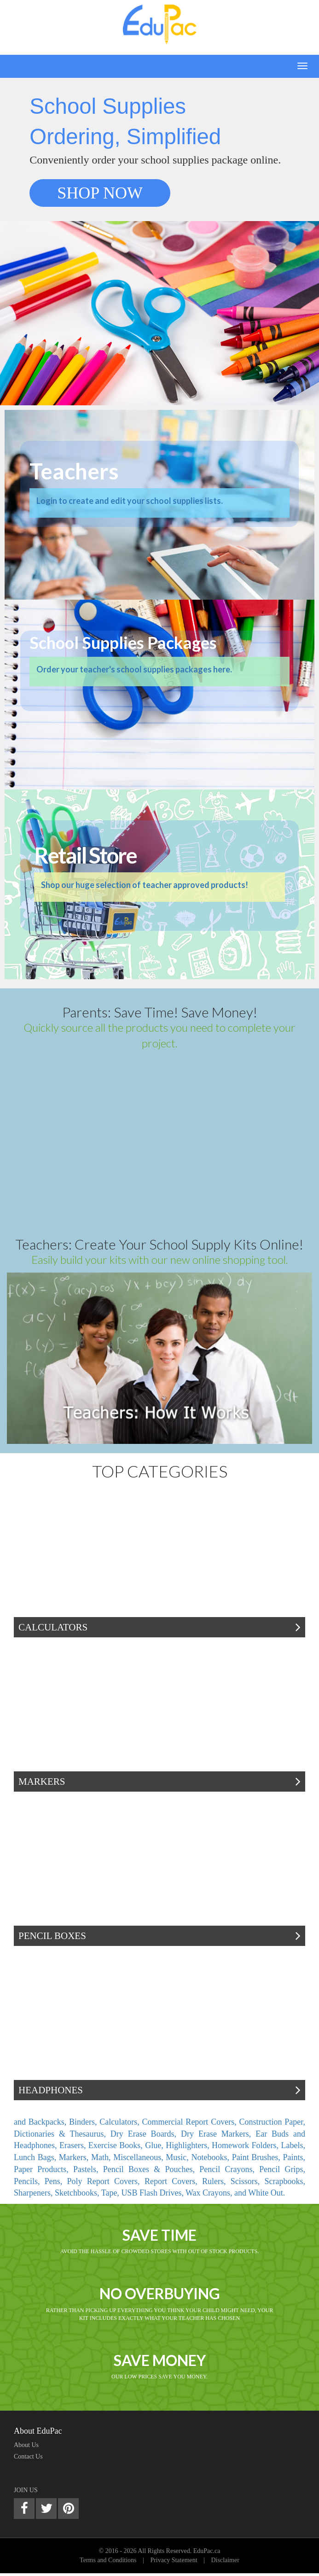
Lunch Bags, (36, 2157)
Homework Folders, (246, 2145)
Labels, (293, 2145)
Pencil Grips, (282, 2169)
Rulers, (216, 2181)
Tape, (111, 2192)
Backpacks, (49, 2121)
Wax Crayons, (210, 2192)
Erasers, (73, 2145)
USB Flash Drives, (153, 2192)
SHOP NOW (100, 193)
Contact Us (28, 2456)
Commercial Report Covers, (190, 2121)
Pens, (56, 2181)
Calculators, (120, 2121)
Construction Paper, (272, 2121)
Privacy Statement (173, 2560)
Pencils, (29, 2181)
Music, (178, 2157)
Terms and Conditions (108, 2560)
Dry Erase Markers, (218, 2133)
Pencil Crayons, (229, 2169)
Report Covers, (173, 2181)
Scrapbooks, (285, 2181)
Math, (102, 2157)
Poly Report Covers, (106, 2181)
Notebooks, (211, 2157)
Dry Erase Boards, (145, 2133)
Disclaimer (225, 2560)
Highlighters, (189, 2145)
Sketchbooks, (78, 2192)
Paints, (294, 2157)
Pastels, (88, 2169)
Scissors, (248, 2181)
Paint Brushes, (257, 2157)
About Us (26, 2445)
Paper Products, (43, 2169)
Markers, (75, 2157)
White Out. (266, 2192)
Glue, (155, 2145)
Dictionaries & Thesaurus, (62, 2133)
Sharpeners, (34, 2192)
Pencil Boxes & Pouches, (151, 2169)
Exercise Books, (116, 2145)
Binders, (84, 2121)
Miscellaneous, (139, 2157)
